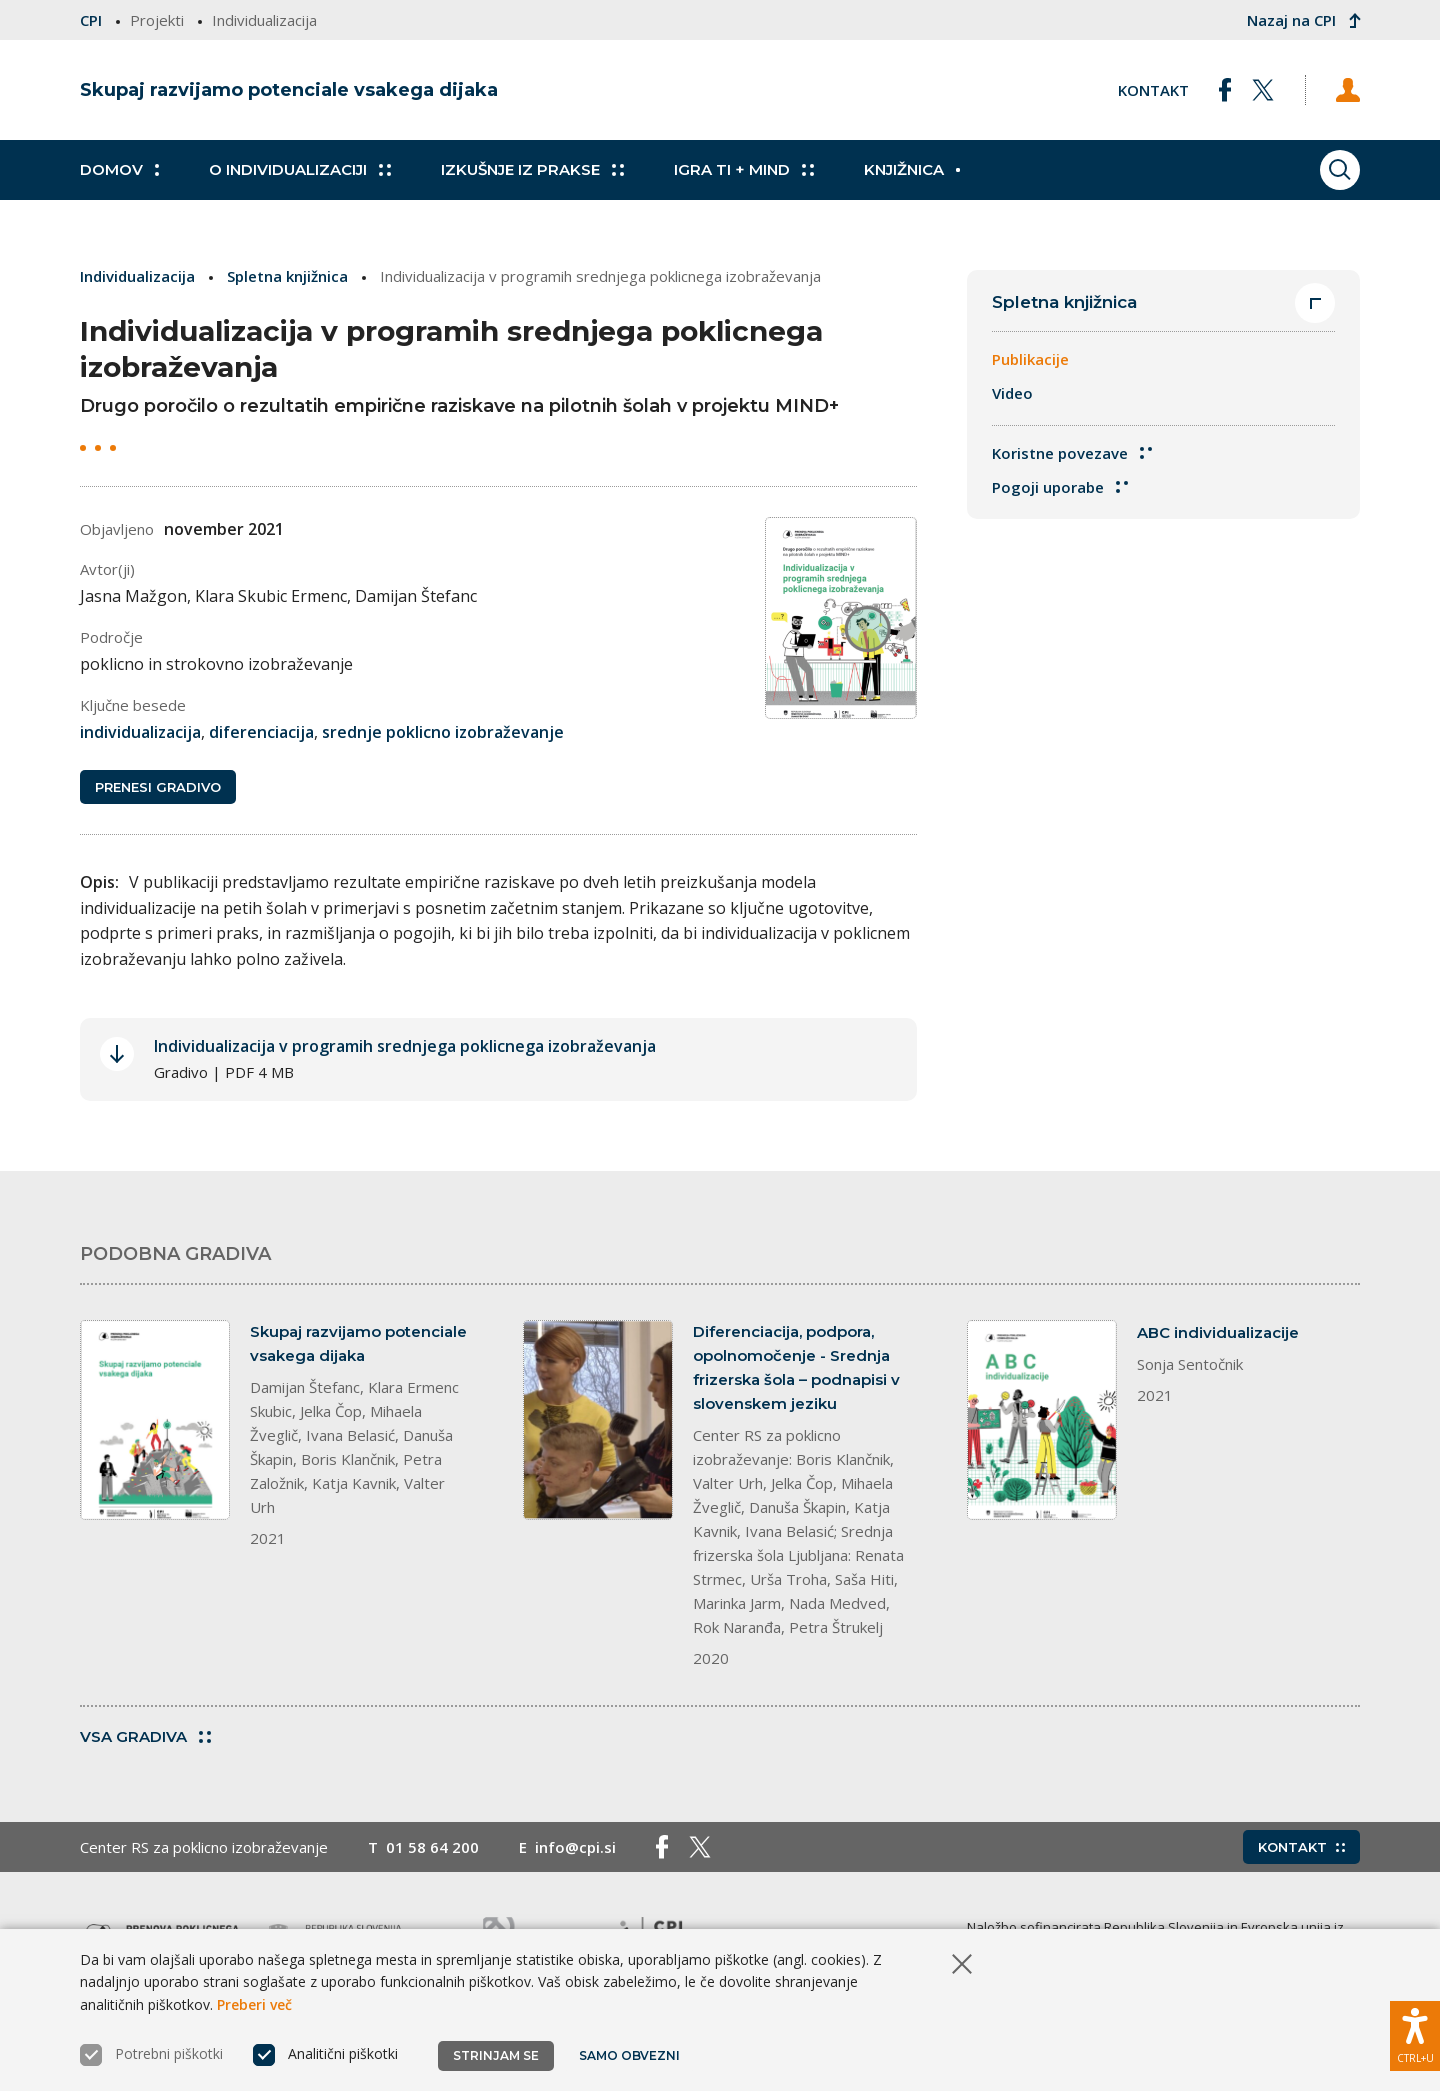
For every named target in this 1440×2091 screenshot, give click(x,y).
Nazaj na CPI (1301, 20)
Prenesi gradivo (158, 787)
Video (1012, 393)
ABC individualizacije (1218, 1332)
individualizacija (140, 732)
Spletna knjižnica (287, 276)
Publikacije (1030, 359)
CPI (91, 20)
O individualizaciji (300, 170)
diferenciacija (261, 732)
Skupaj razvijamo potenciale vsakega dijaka (358, 1343)
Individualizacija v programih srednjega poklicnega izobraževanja (405, 1046)
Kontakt (1153, 90)
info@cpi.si (575, 1847)
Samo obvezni (629, 2055)
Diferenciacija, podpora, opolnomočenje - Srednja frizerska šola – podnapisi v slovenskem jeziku (796, 1367)
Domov (119, 170)
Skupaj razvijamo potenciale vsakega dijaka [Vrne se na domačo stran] (289, 90)
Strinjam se (496, 2055)
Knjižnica (912, 170)
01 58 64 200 (432, 1847)
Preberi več (254, 2004)
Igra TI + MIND (744, 170)
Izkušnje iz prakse (532, 170)
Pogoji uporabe (1060, 487)
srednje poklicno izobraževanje (443, 732)
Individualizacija (137, 276)
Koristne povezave (1072, 453)
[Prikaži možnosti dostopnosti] (1415, 2036)
